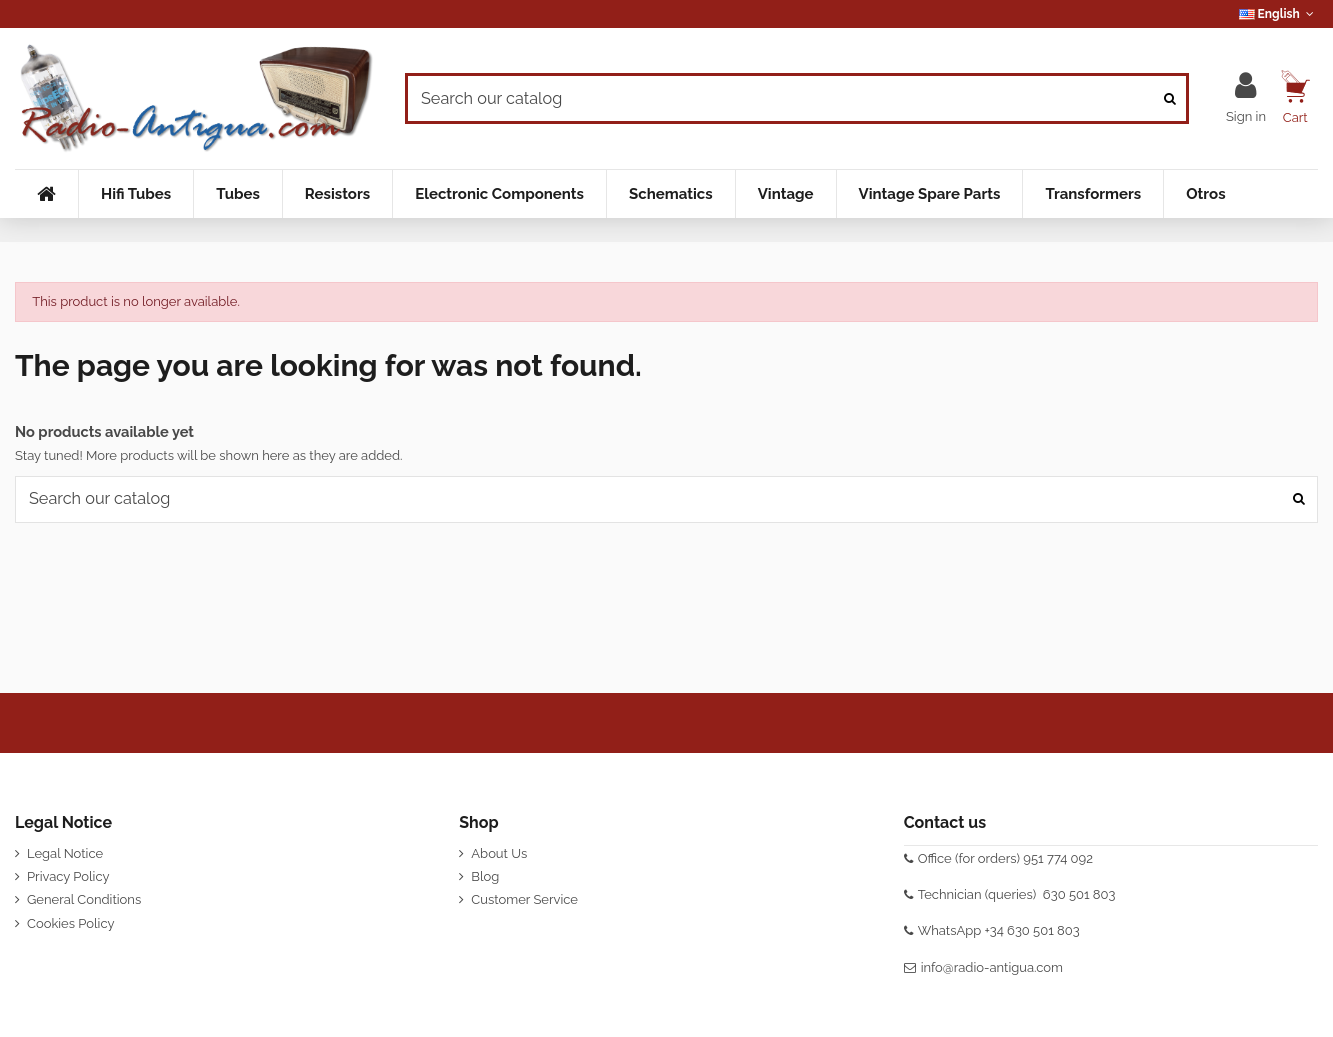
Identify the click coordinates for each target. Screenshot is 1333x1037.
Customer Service (524, 899)
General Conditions (84, 899)
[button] (135, 194)
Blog (485, 876)
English (1278, 14)
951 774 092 (1058, 858)
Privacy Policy (68, 876)
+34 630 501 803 (1032, 930)
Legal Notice (65, 853)
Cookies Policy (70, 923)
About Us (499, 853)
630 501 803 (1079, 894)
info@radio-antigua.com (992, 967)
